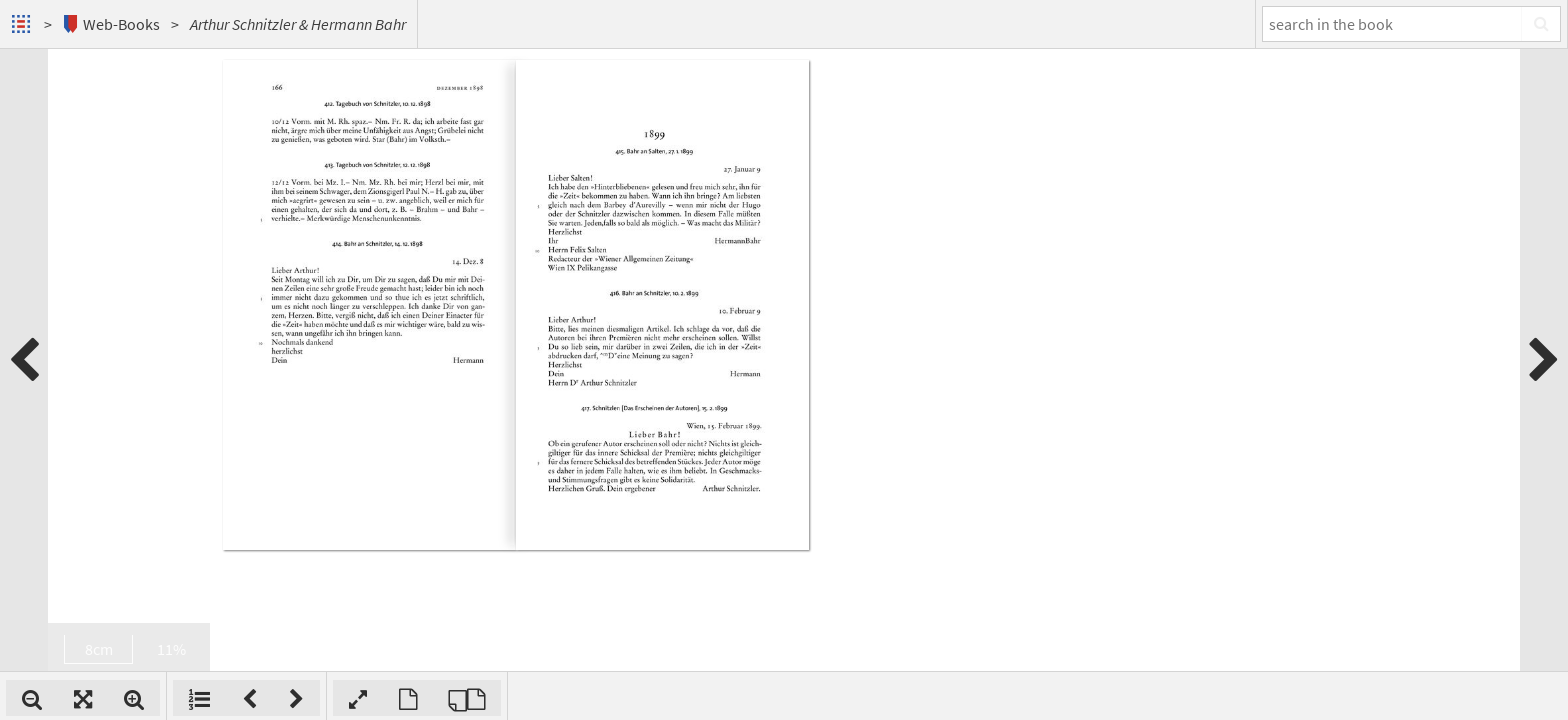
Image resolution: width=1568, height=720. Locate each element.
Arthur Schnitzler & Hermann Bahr (298, 24)
